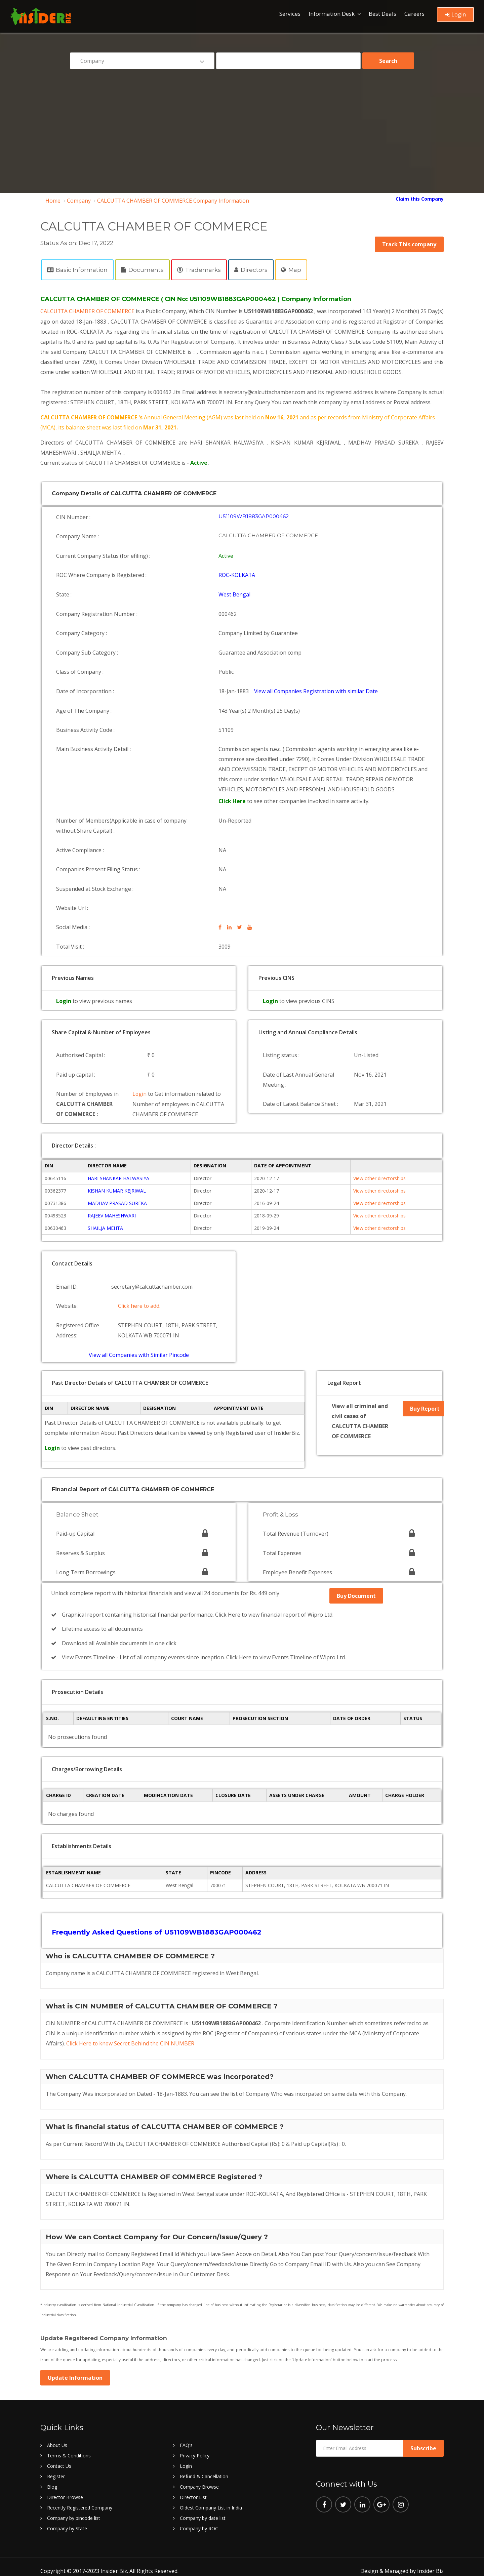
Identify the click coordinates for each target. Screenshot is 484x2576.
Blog (52, 2478)
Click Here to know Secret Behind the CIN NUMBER (130, 2035)
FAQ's (186, 2437)
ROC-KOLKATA (237, 582)
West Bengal (235, 601)
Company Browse (199, 2478)
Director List (193, 2489)
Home (53, 200)
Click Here (233, 800)
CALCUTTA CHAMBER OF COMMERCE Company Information (173, 200)
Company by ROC (199, 2520)
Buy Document (356, 1591)
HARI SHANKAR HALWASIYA (118, 1177)
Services (289, 13)
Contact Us (59, 2457)
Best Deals (382, 13)
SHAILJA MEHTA (105, 1227)
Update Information (75, 2369)
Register (56, 2468)
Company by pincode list (73, 2509)
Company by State (67, 2520)
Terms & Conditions (69, 2447)
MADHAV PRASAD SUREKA (117, 1202)
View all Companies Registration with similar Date (316, 693)
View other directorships (379, 1177)
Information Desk (332, 13)
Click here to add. (139, 1304)
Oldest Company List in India (211, 2499)
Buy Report (424, 1407)
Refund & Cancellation (204, 2468)
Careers (414, 13)
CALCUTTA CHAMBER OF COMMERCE (90, 311)
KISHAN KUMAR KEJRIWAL (117, 1190)
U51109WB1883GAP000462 (254, 526)
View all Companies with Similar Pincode (139, 1351)
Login (455, 14)
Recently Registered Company (79, 2499)
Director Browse (65, 2489)
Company (79, 200)
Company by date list (203, 2509)
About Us (57, 2437)
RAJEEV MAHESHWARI (112, 1215)
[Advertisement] (242, 126)
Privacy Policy (194, 2447)
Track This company (409, 244)
